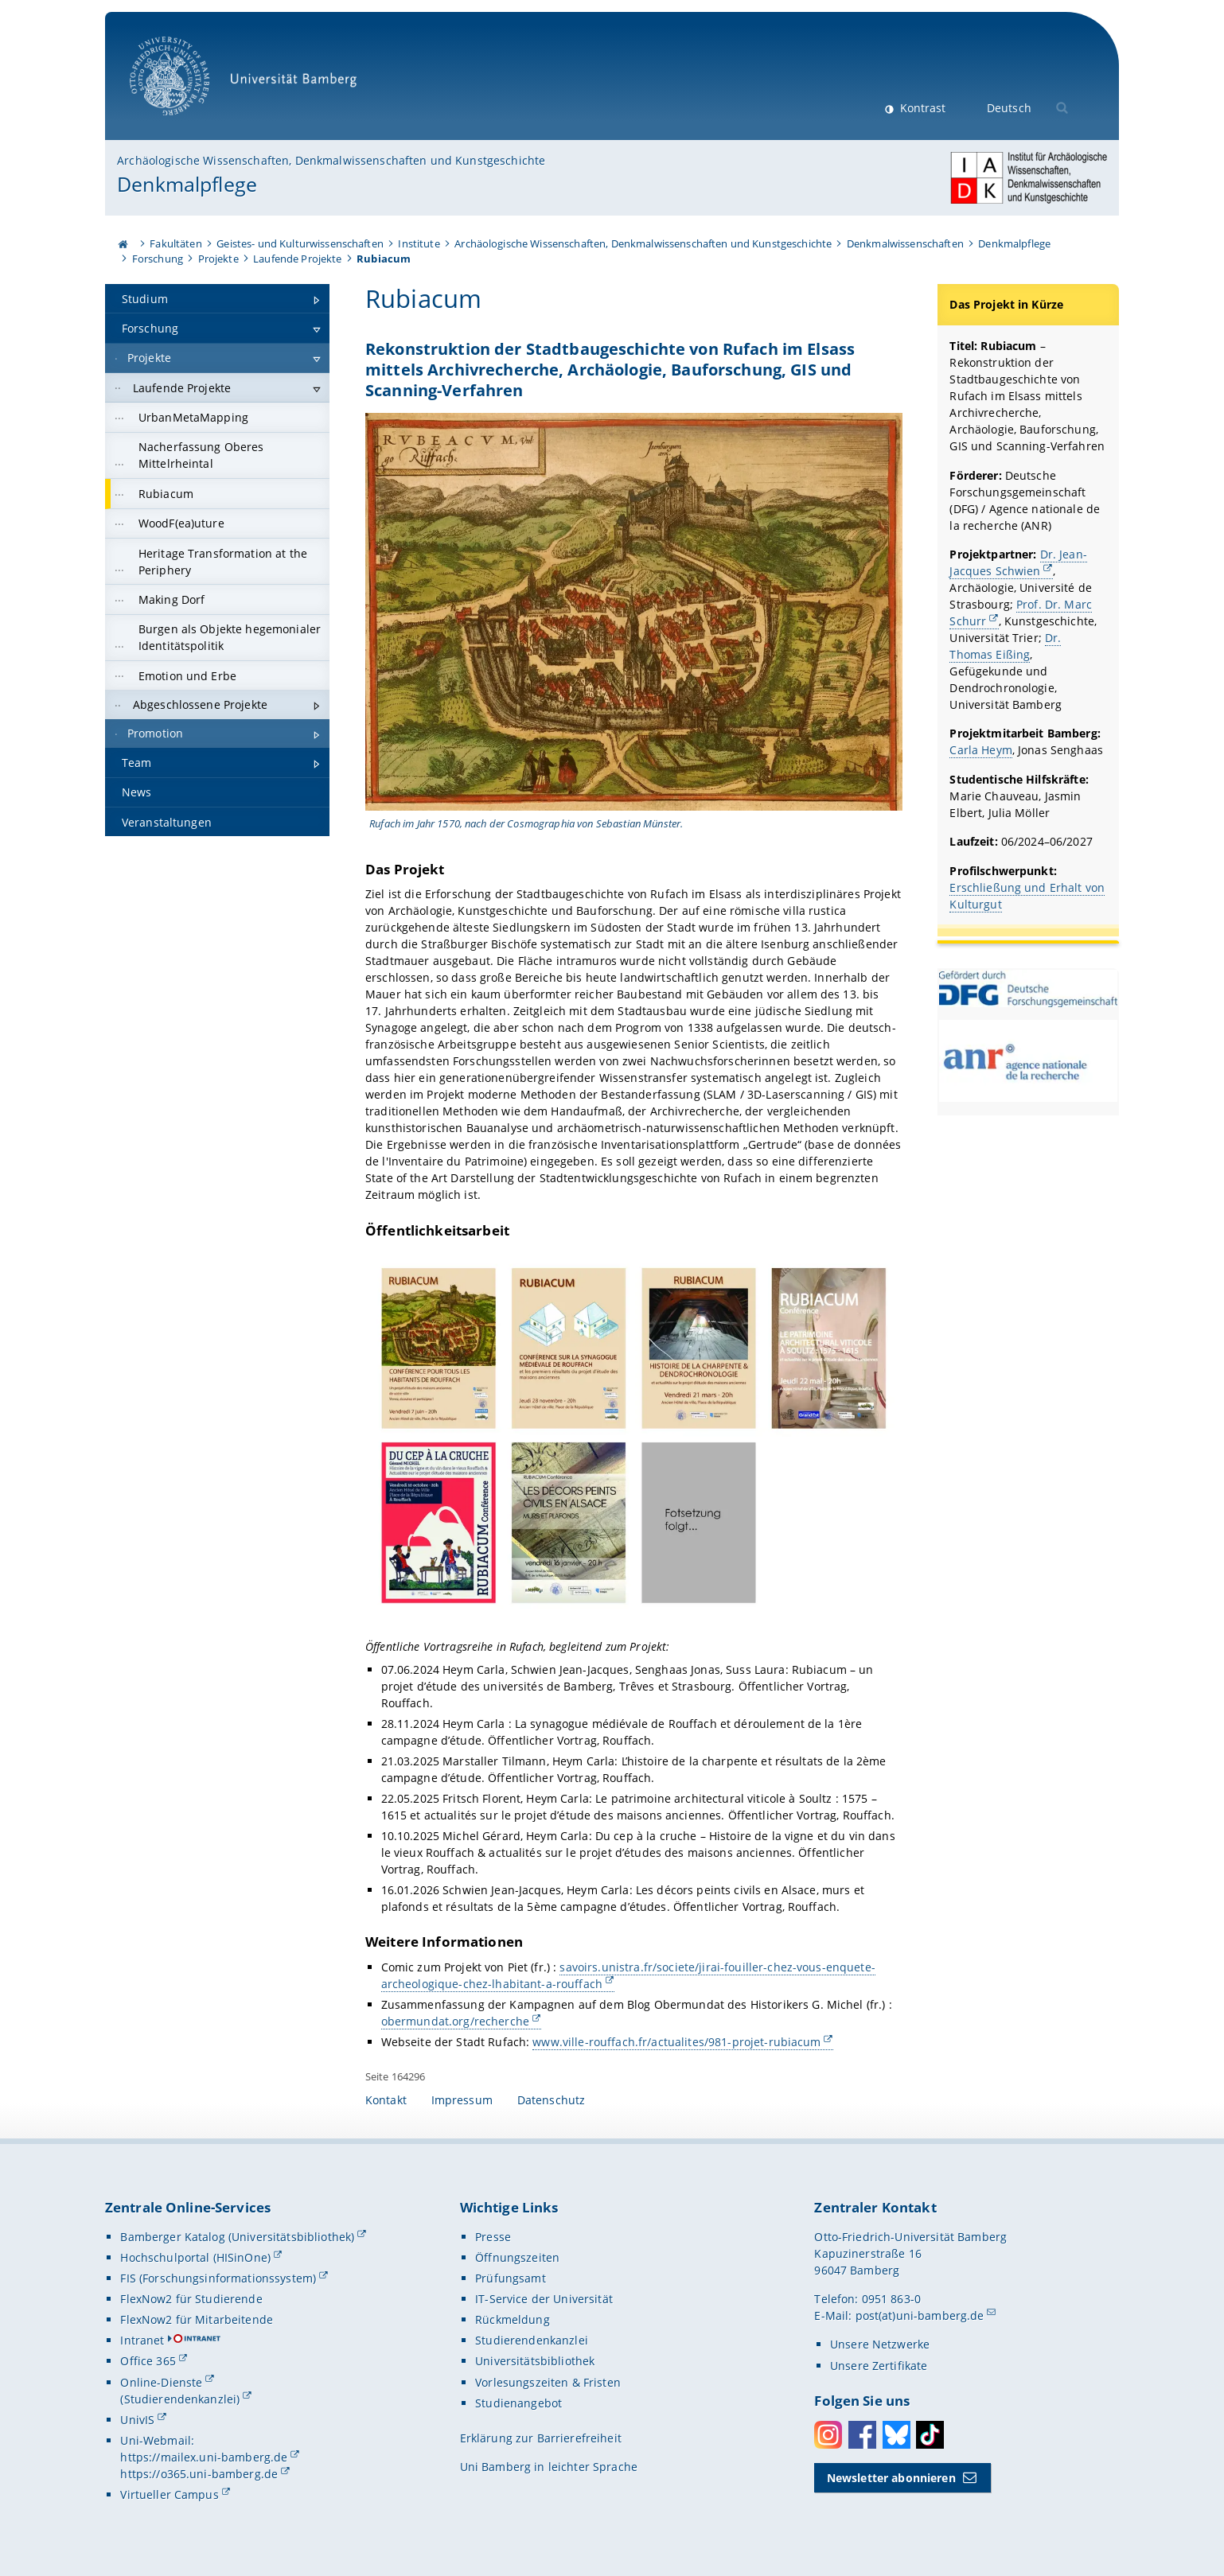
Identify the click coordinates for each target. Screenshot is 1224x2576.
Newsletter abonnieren (891, 2477)
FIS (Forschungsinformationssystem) (218, 2278)
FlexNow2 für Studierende (191, 2298)
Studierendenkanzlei (531, 2340)
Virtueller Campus (169, 2494)
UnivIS (137, 2419)
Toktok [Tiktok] (930, 2435)
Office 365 (147, 2360)
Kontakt (386, 2099)
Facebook (862, 2435)
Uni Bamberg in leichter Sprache (548, 2466)
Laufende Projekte (297, 258)
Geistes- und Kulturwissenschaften (300, 243)
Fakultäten (175, 243)
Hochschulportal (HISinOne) (195, 2257)
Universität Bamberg (249, 84)
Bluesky (896, 2435)
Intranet (142, 2340)
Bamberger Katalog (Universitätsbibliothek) (237, 2236)
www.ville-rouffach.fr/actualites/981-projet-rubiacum (676, 2041)
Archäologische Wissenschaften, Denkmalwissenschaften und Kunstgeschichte (331, 160)
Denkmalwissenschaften (905, 243)
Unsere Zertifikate (879, 2365)
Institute (418, 243)
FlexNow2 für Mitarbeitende (196, 2319)
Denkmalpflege (187, 183)
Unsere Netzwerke (880, 2344)
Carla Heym (981, 749)
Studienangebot (518, 2403)
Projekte (218, 258)
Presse (493, 2236)
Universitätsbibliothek (534, 2360)
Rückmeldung (512, 2319)
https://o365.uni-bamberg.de (199, 2473)
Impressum (462, 2099)
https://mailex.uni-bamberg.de (203, 2457)
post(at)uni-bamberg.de (920, 2315)
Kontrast (921, 107)
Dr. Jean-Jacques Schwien (1019, 562)
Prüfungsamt (510, 2278)
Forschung (157, 258)
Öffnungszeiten (517, 2257)
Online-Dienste (161, 2382)
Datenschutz (551, 2099)
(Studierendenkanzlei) (180, 2399)
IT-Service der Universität (544, 2298)
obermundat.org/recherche (454, 2021)
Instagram (828, 2435)
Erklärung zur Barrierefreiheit (541, 2438)
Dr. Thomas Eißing (1006, 646)
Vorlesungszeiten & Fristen (548, 2382)
